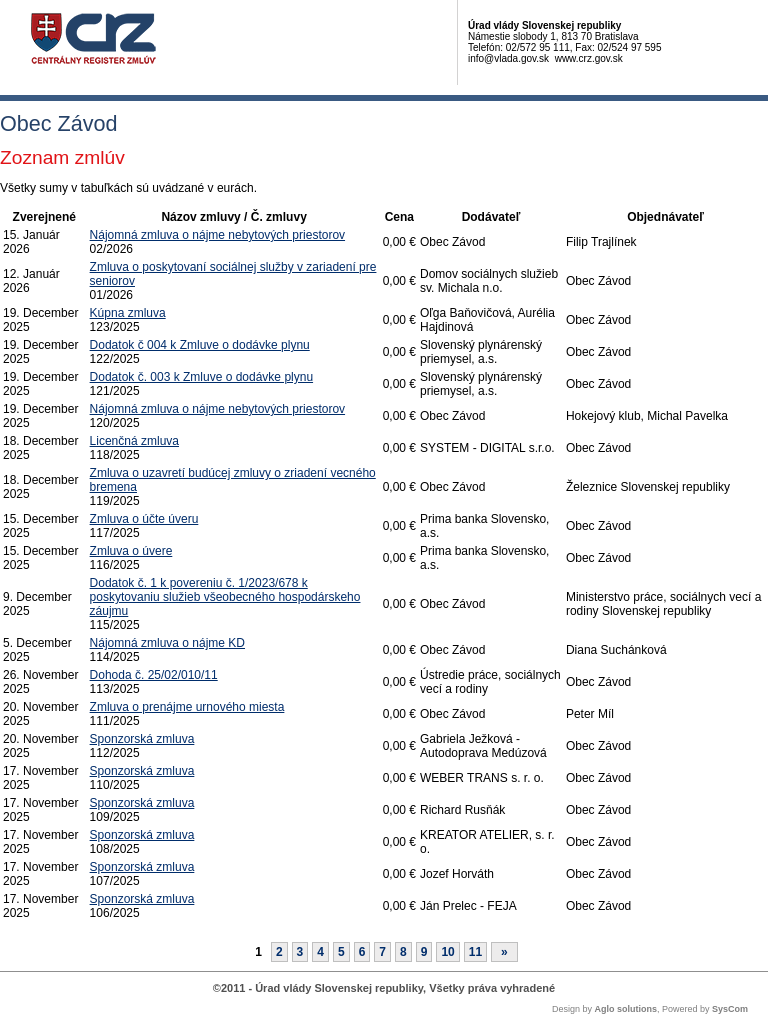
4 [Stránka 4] (320, 952)
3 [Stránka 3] (300, 952)
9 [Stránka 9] (424, 952)
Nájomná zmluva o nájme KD (167, 643)
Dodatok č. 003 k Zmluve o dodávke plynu (201, 377)
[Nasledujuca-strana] (504, 952)
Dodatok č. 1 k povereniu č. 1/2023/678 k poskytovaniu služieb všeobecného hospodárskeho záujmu (225, 597)
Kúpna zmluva (128, 313)
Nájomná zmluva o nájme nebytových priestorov (217, 235)
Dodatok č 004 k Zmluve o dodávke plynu (200, 345)
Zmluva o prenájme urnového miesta (187, 707)
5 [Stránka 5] (341, 952)
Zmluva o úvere (131, 551)
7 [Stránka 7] (382, 952)
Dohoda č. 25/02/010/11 (154, 675)
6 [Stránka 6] (362, 952)
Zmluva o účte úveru (144, 519)
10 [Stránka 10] (447, 952)
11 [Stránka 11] (475, 952)
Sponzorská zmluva (142, 739)
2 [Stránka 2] (279, 952)
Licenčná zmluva (134, 441)
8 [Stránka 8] (403, 952)
